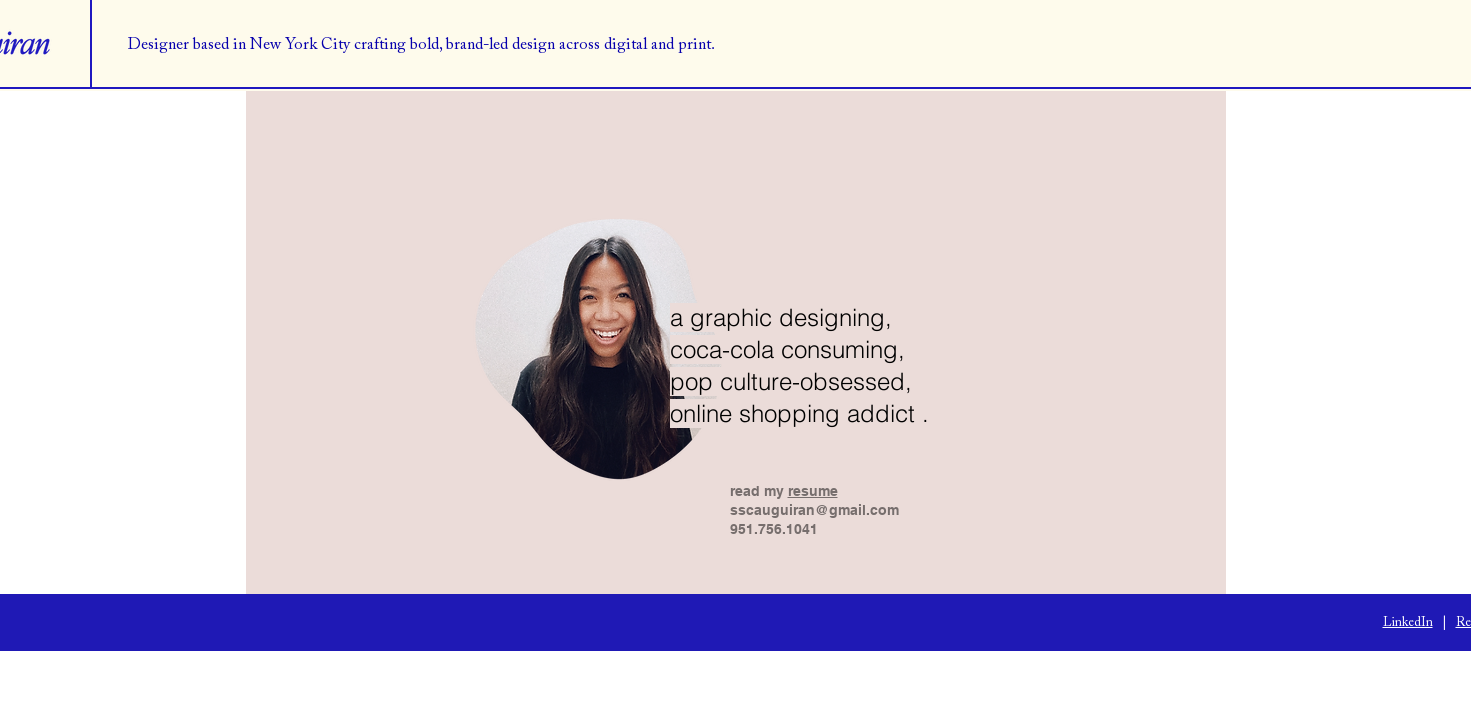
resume (813, 491)
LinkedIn (1408, 622)
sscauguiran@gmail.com (814, 510)
